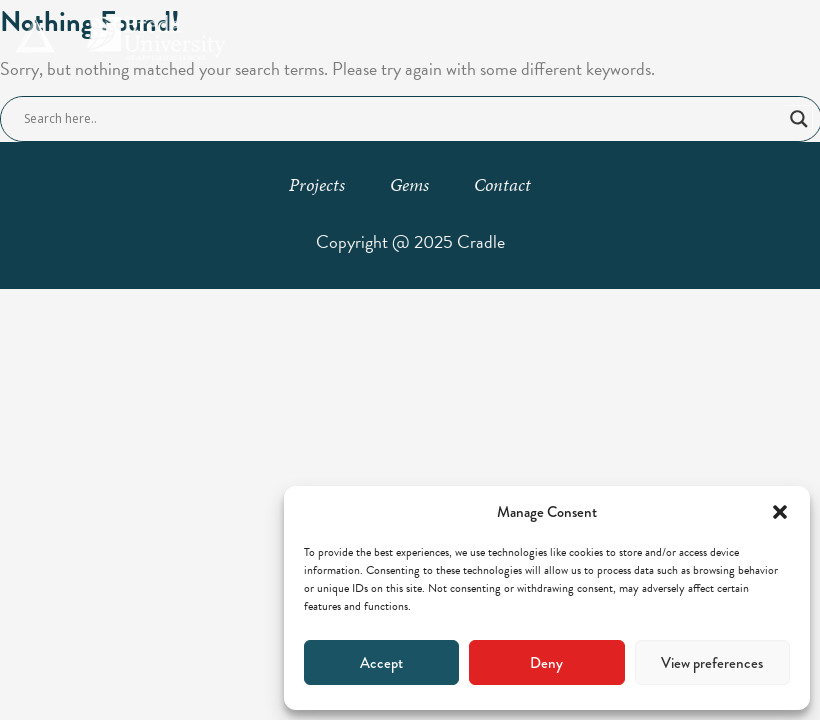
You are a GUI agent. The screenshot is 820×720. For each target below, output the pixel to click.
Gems (409, 184)
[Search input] (402, 119)
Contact (502, 184)
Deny (546, 663)
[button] (780, 512)
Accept (381, 663)
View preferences (712, 663)
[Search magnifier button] (799, 119)
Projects (317, 184)
